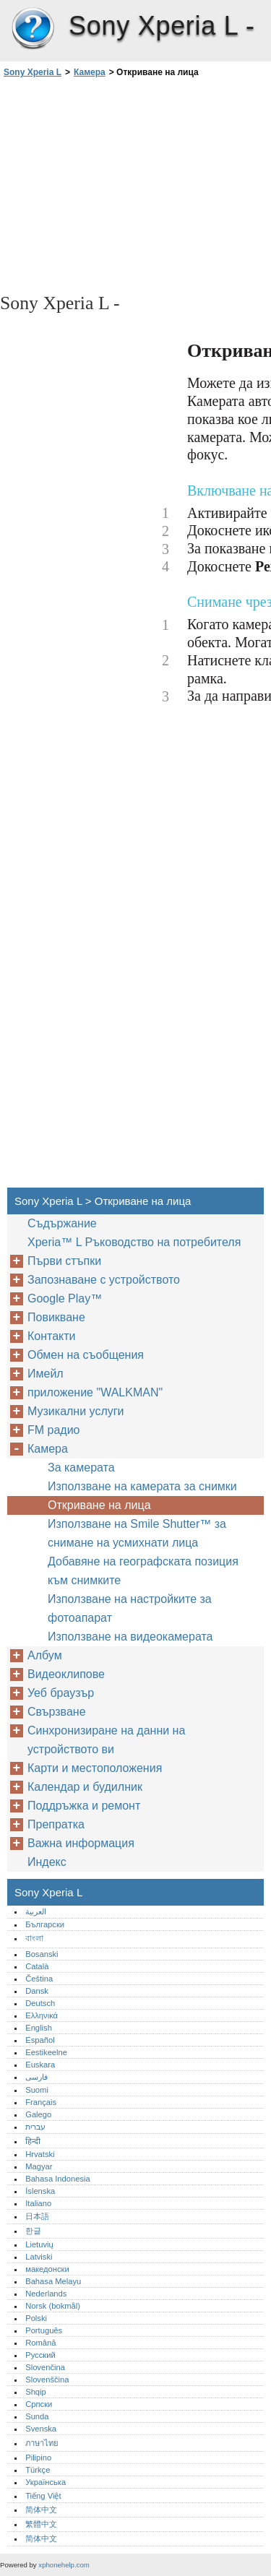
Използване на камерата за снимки (142, 1486)
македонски (47, 2269)
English (38, 2027)
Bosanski (41, 1954)
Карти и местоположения (94, 1768)
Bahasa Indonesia (57, 2178)
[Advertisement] (135, 184)
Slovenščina (47, 2379)
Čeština (39, 1978)
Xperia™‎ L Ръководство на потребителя (134, 1242)
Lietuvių (39, 2244)
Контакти (51, 1336)
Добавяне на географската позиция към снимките (143, 1570)
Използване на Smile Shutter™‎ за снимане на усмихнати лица (137, 1533)
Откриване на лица (99, 1505)
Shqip (35, 2391)
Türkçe (37, 2469)
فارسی (36, 2077)
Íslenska (40, 2191)
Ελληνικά (41, 2015)
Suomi (36, 2090)
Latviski (38, 2256)
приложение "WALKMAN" (95, 1392)
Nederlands (45, 2293)
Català (36, 1966)
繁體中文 (41, 2524)
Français (40, 2102)
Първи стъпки (64, 1261)
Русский (40, 2355)
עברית (35, 2126)
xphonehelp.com (63, 2565)
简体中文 (41, 2509)
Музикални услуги (75, 1411)
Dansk (36, 1991)
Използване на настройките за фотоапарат (130, 1608)
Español (39, 2040)
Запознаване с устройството (103, 1280)
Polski (36, 2318)
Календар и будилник (84, 1787)
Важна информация (80, 1843)
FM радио (53, 1430)
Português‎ (43, 2330)
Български (44, 1924)
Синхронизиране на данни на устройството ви (106, 1739)
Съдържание (62, 1223)
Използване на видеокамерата (130, 1636)
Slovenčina (45, 2367)
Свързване (56, 1712)
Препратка (56, 1824)
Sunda (36, 2416)
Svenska (40, 2428)
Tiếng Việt (43, 2495)
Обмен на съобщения (85, 1355)
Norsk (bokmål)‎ (52, 2305)
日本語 (37, 2216)
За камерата (81, 1467)
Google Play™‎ (64, 1298)
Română (40, 2342)
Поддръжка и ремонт (83, 1805)
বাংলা (34, 1938)
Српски (38, 2404)
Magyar (38, 2166)
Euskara (40, 2064)
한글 (33, 2230)
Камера (90, 72)
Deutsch (40, 2003)
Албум (44, 1655)
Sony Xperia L (32, 29)
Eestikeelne (46, 2052)
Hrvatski (39, 2154)
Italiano (38, 2203)
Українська (45, 2482)
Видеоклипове (66, 1674)
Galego (38, 2114)
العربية (35, 1911)
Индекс (46, 1862)
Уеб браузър (60, 1693)
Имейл (45, 1373)
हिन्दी (32, 2141)
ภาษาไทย (42, 2443)
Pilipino (38, 2457)
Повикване (56, 1317)
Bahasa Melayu (53, 2281)
